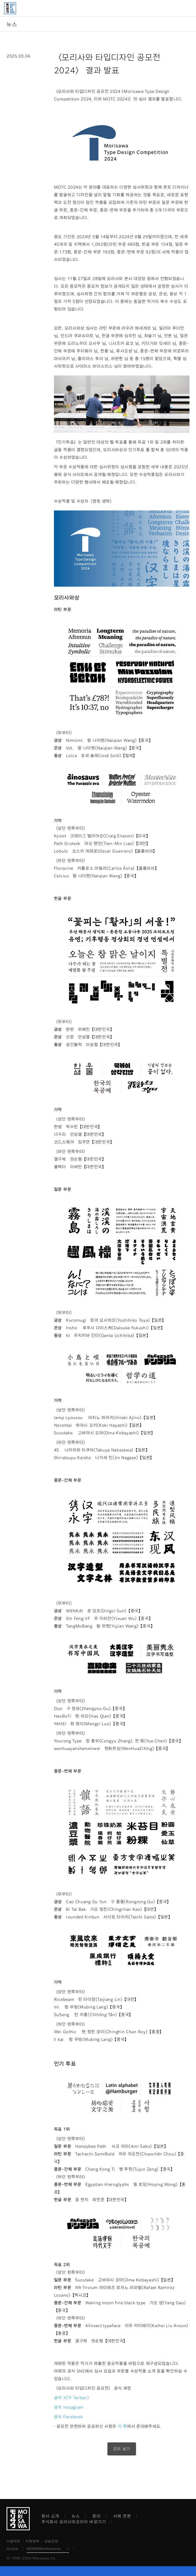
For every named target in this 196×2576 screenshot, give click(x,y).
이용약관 (13, 2541)
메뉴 (189, 8)
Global (13, 2548)
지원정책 (32, 2541)
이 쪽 (122, 2426)
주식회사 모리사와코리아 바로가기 (73, 2521)
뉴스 (76, 2516)
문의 (96, 2516)
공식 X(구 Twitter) (71, 2397)
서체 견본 (122, 2516)
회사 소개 (50, 2516)
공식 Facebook (68, 2416)
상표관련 (51, 2541)
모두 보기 (122, 2448)
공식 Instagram (69, 2407)
